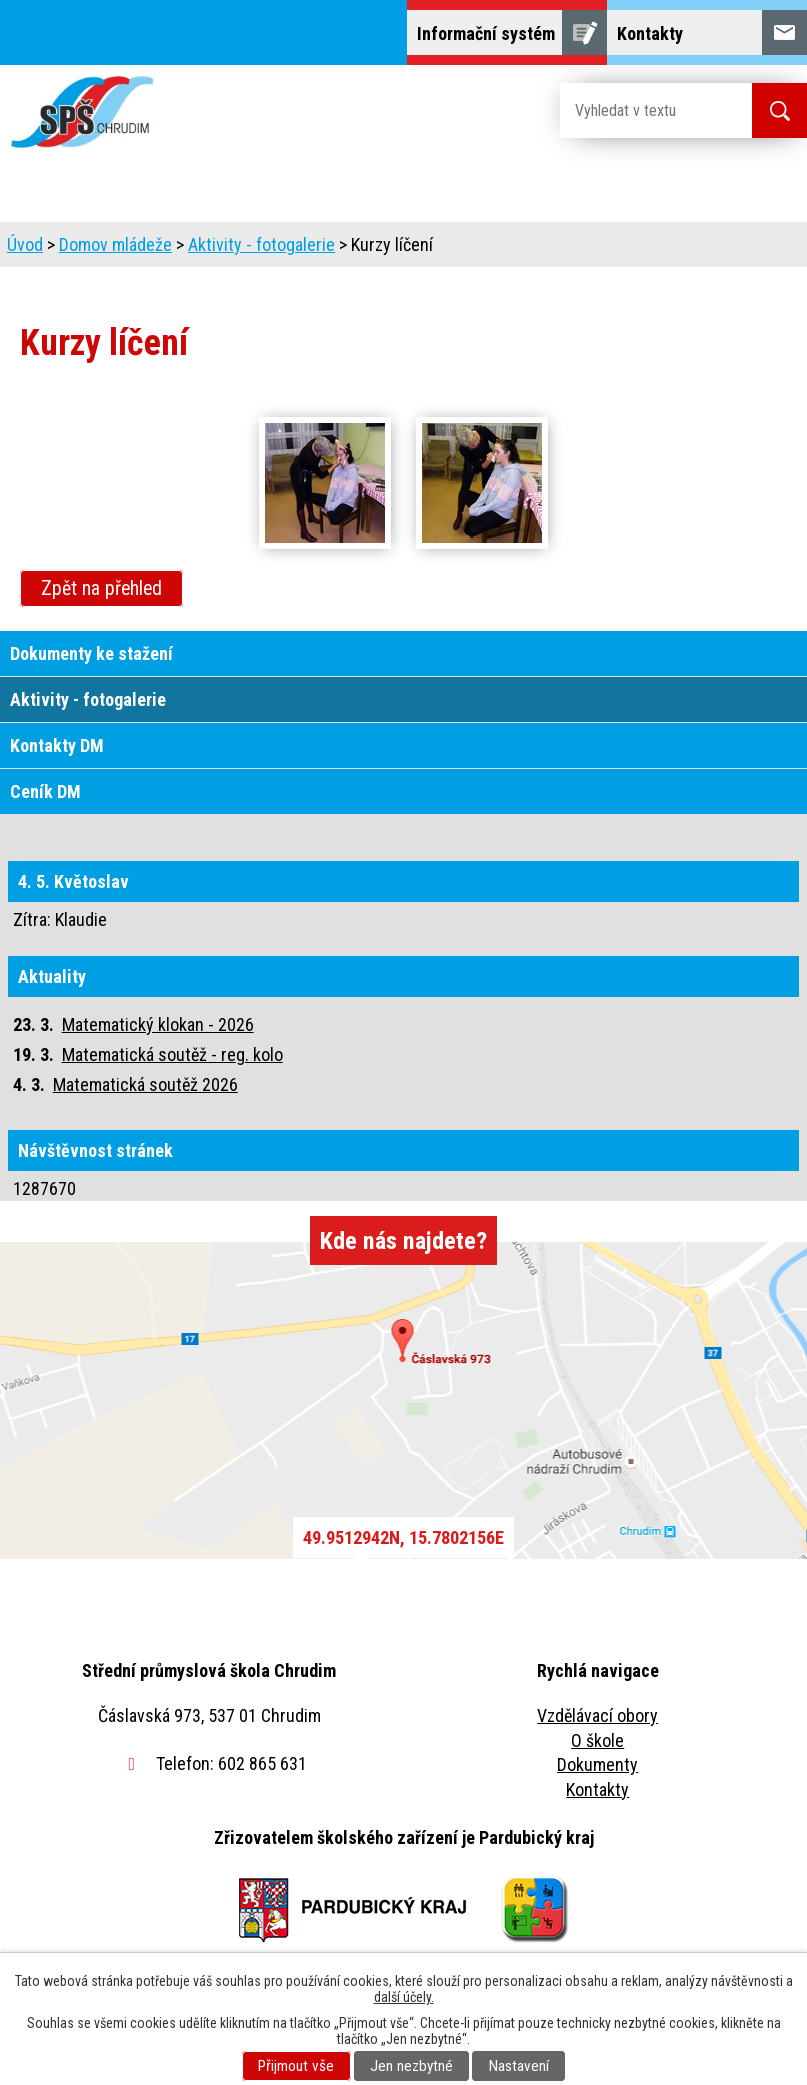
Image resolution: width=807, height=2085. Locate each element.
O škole (597, 1740)
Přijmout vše (296, 2066)
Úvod (25, 244)
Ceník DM (45, 791)
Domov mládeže (115, 244)
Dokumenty (597, 1764)
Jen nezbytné (411, 2066)
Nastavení (519, 2066)
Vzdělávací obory (597, 1715)
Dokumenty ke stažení (91, 653)
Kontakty (597, 1789)
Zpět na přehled (101, 588)
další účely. (404, 1997)
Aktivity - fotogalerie (261, 244)
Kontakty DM (57, 745)
